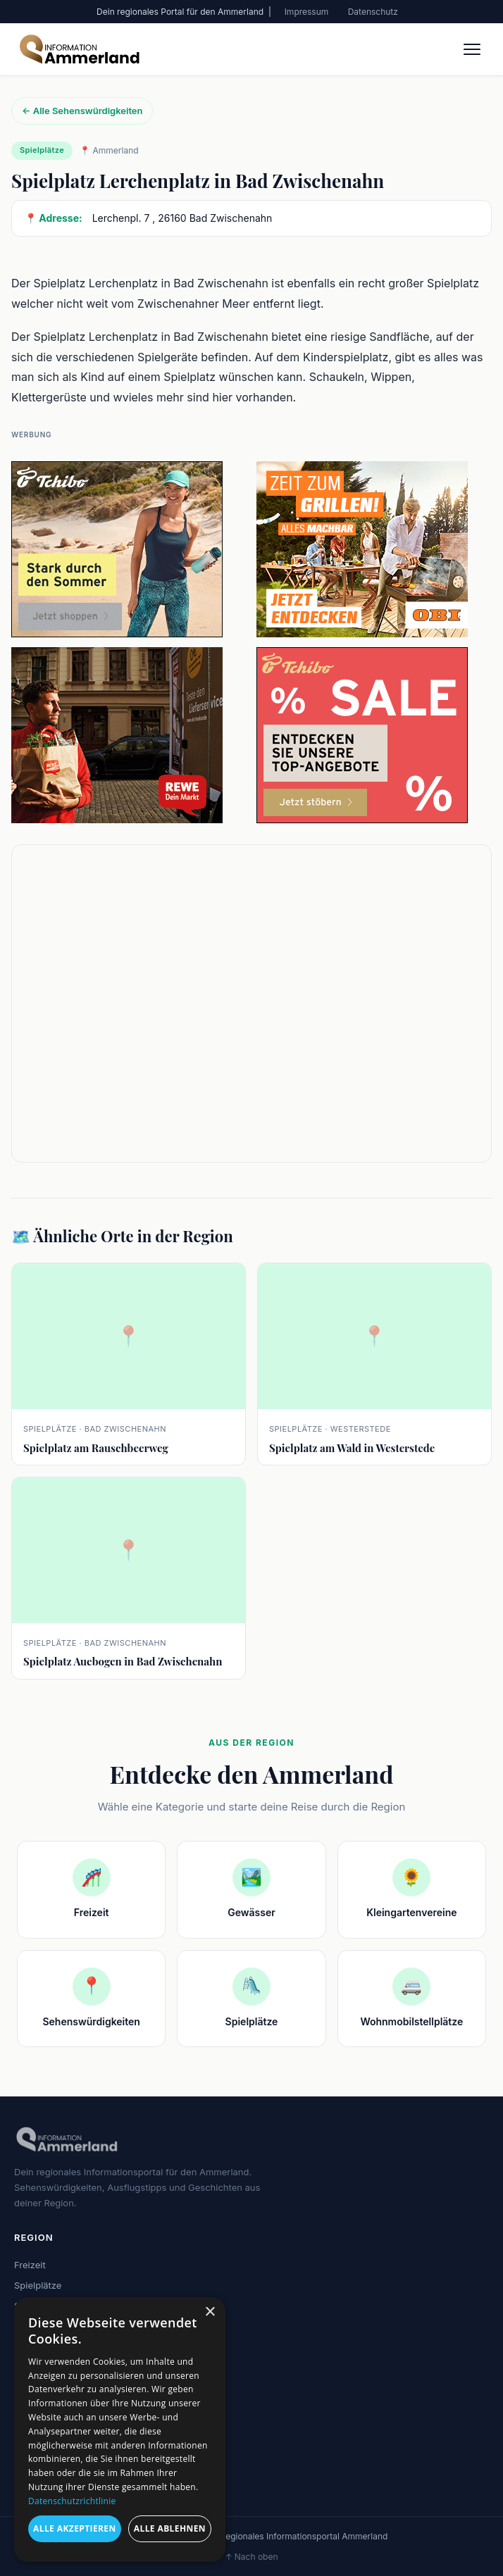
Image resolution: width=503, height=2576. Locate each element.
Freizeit (30, 2264)
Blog (23, 2431)
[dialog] (119, 2429)
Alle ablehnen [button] (170, 2528)
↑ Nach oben (251, 2556)
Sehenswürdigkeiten (58, 2305)
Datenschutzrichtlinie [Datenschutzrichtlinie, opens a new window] (72, 2501)
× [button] (209, 2312)
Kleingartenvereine (54, 2366)
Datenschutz (373, 11)
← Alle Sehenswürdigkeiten (82, 110)
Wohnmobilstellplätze (60, 2345)
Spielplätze (37, 2285)
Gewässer (35, 2325)
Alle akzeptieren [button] (74, 2528)
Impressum (307, 11)
